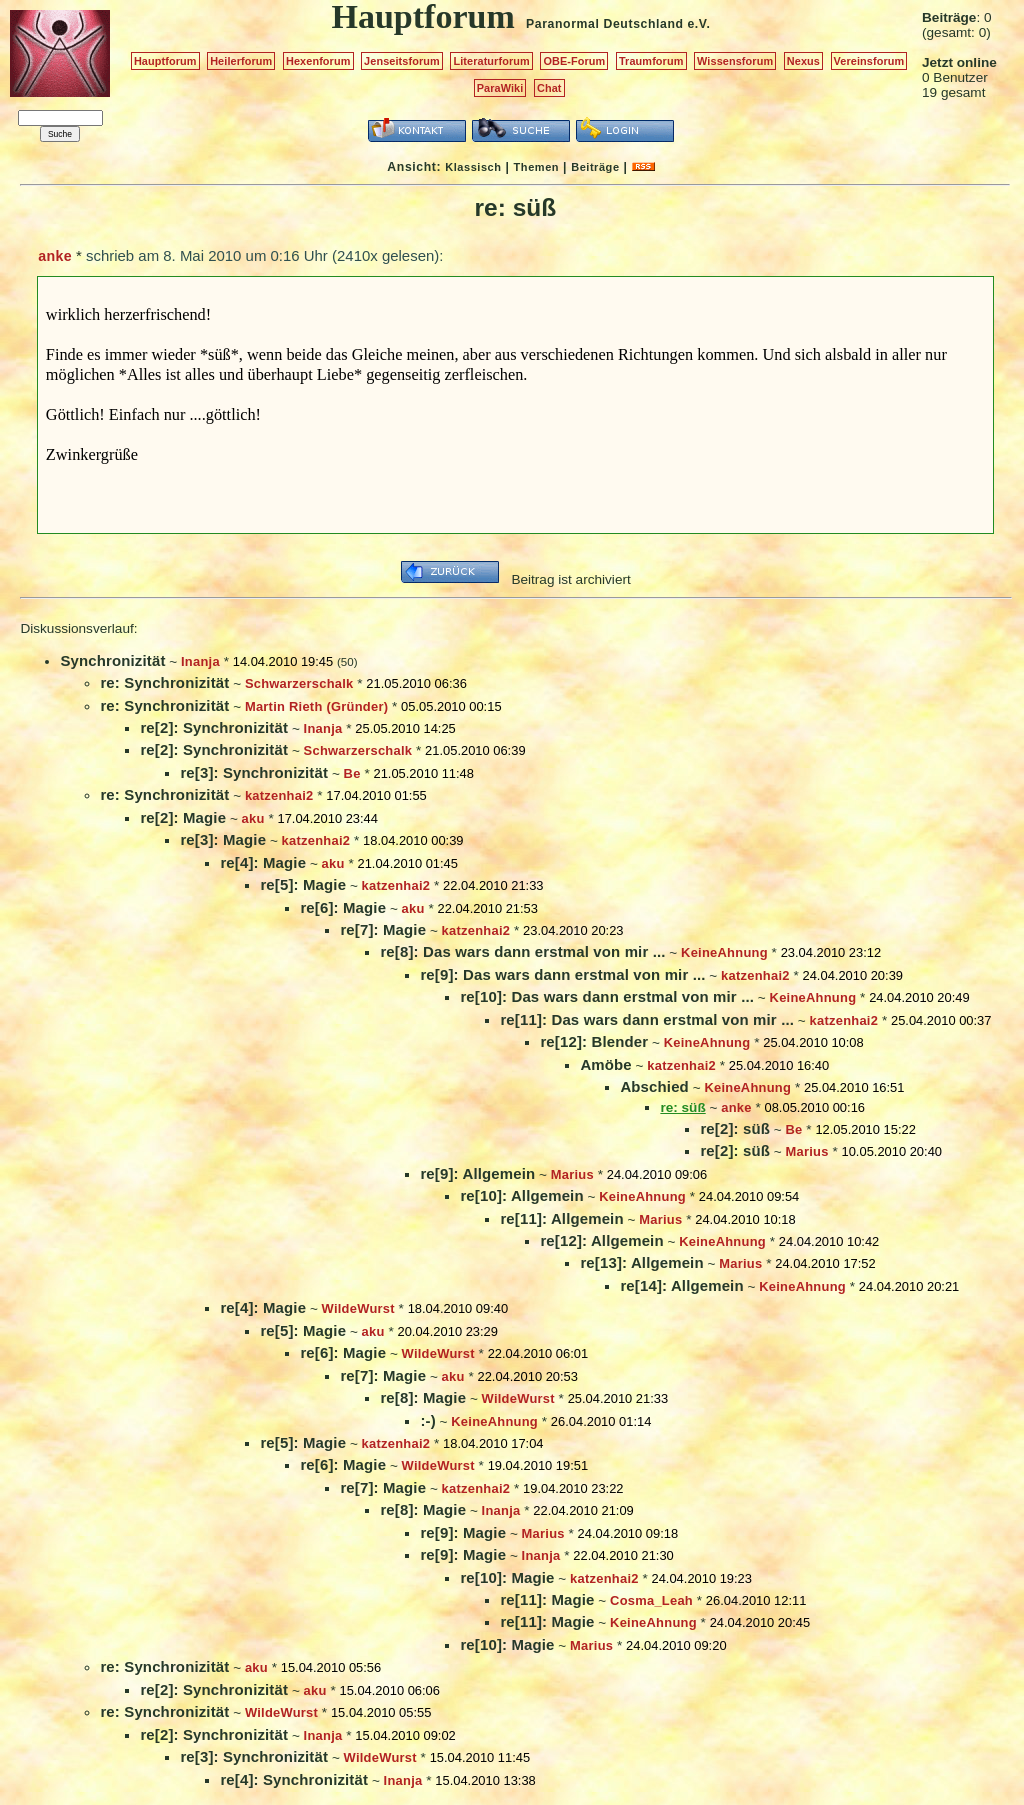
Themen (536, 167)
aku (253, 818)
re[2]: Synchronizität (214, 727)
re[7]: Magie (383, 929)
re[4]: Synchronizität (294, 1779)
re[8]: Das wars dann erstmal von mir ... (522, 951)
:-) (427, 1420)
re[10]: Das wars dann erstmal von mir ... (607, 996)
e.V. (698, 24)
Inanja (200, 661)
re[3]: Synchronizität (254, 772)
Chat (549, 88)
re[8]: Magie (423, 1397)
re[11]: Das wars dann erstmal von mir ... (647, 1019)
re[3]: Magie (223, 839)
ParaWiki (500, 88)
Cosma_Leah (651, 1600)
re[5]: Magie (303, 884)
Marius (807, 1151)
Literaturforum (491, 61)
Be (352, 773)
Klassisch (473, 167)
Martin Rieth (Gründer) (316, 706)
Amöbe (605, 1064)
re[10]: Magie (507, 1577)
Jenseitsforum (402, 61)
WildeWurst (358, 1308)
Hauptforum (165, 61)
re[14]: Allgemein (681, 1285)
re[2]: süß (735, 1128)
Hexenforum (318, 61)
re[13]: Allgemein (641, 1262)
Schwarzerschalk (299, 683)
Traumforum (651, 61)
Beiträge (595, 167)
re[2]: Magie (183, 817)
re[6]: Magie (343, 907)
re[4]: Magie (263, 862)
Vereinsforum (869, 61)
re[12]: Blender (594, 1041)
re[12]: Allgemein (601, 1240)
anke (55, 256)
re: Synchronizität (164, 682)
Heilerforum (241, 61)
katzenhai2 (279, 795)
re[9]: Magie (463, 1532)
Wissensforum (735, 61)
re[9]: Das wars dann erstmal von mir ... (562, 974)
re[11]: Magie (547, 1599)
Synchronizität (112, 660)
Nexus (803, 61)
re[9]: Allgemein (477, 1173)
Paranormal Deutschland (605, 24)
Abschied (654, 1086)
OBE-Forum (574, 61)
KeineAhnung (724, 952)
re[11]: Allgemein (561, 1218)
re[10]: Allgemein (521, 1195)
